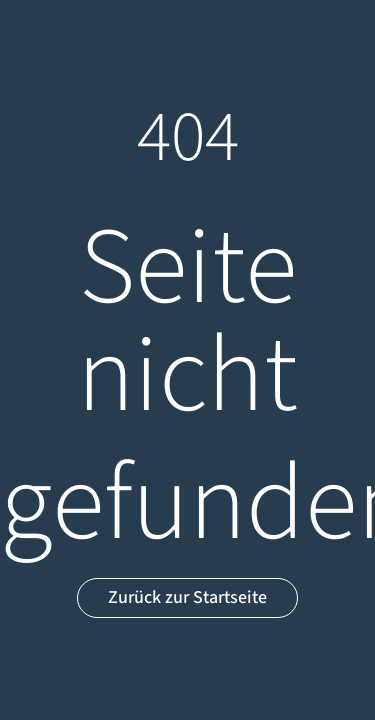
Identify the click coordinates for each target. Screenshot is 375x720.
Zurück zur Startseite (187, 597)
